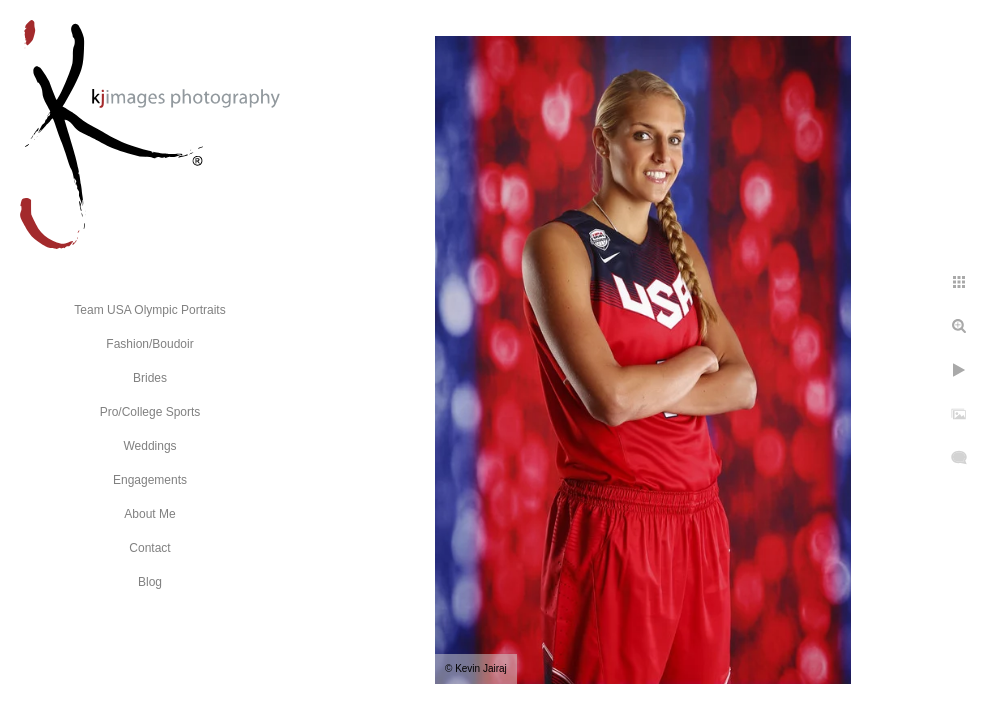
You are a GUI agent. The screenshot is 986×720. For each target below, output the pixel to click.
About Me (149, 514)
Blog (150, 582)
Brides (150, 378)
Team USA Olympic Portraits (149, 310)
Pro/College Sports (150, 412)
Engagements (150, 480)
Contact (149, 548)
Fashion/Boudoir (149, 344)
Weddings (149, 446)
